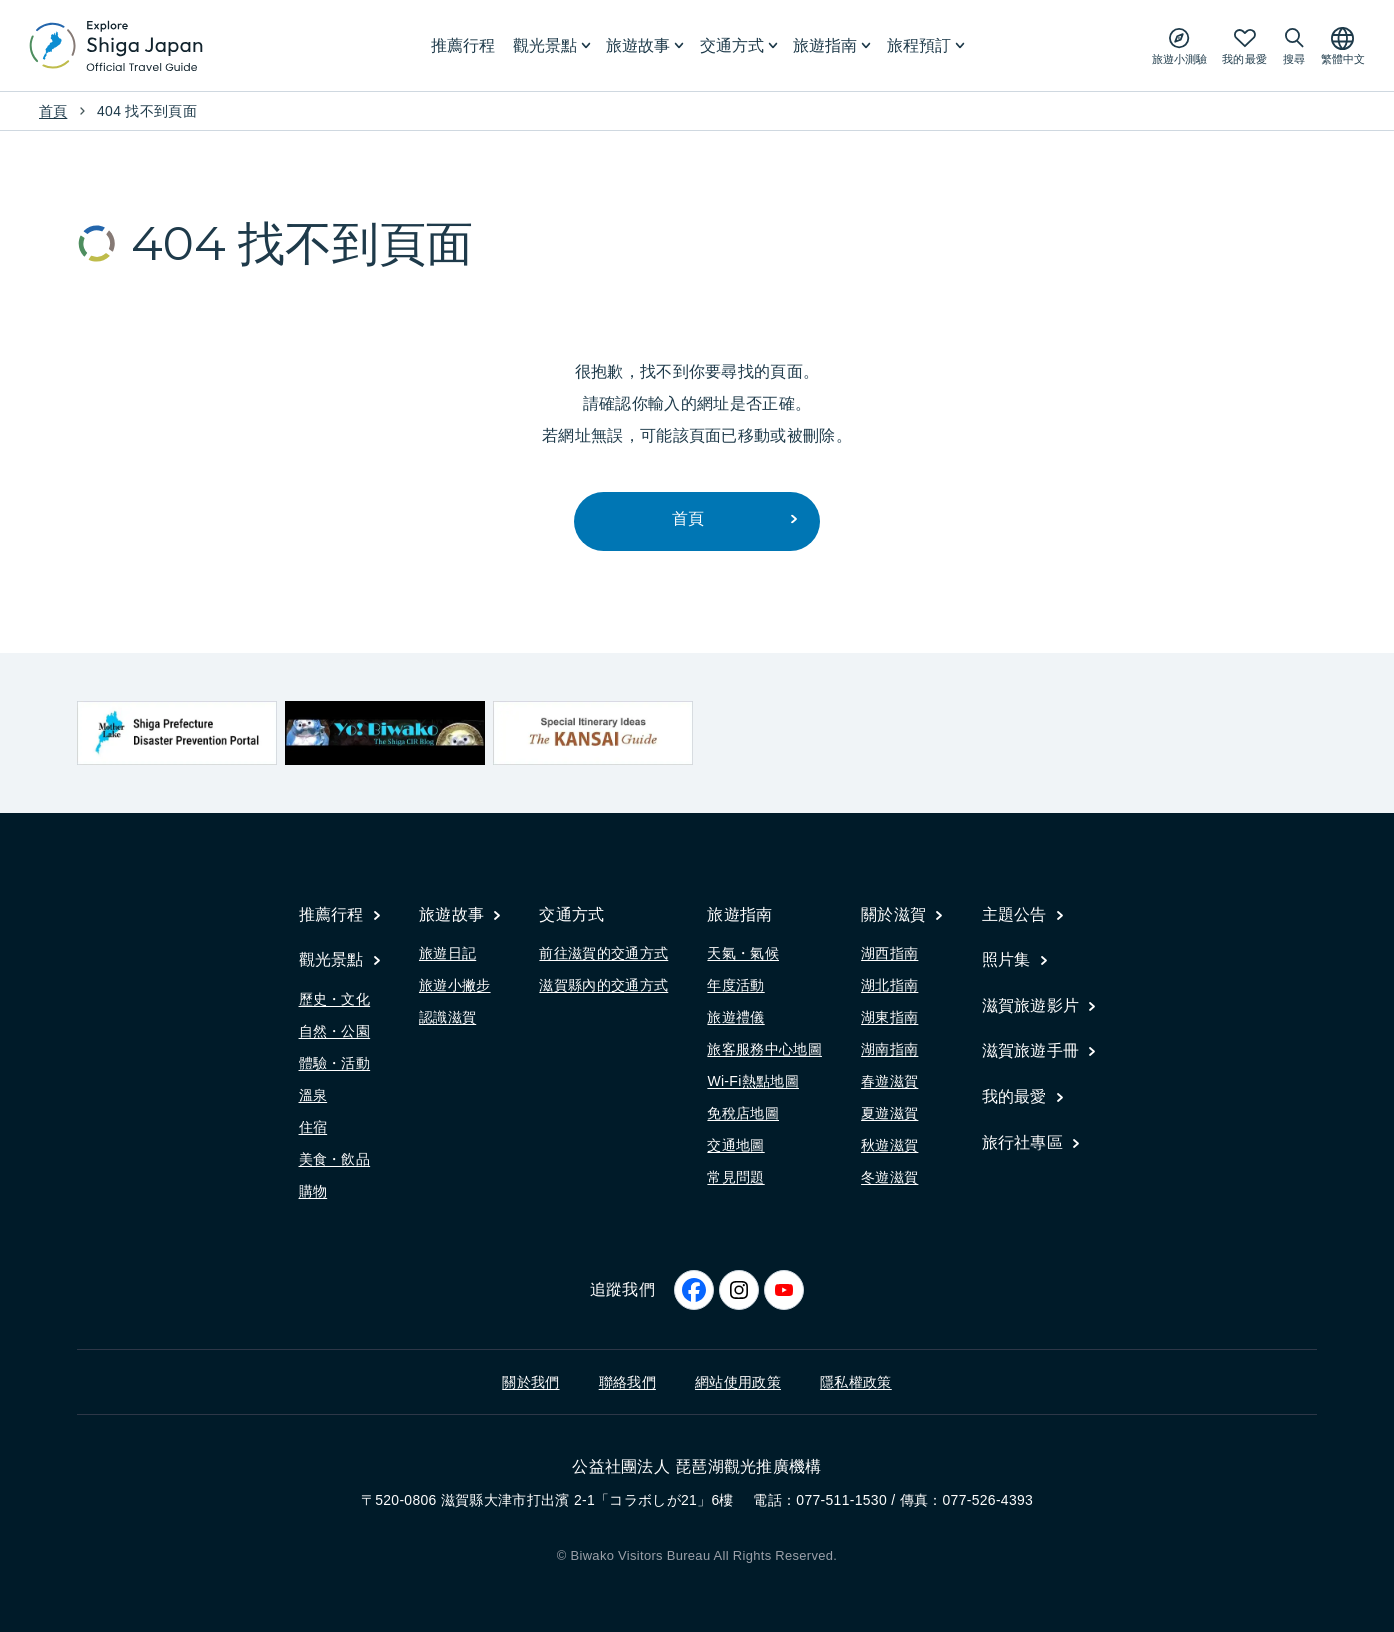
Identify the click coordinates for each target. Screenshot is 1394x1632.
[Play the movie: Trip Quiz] (1179, 45)
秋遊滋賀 (889, 1146)
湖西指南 (889, 954)
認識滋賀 (447, 1018)
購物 (313, 1191)
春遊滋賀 (889, 1082)
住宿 (313, 1127)
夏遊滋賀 (889, 1114)
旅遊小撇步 (455, 986)
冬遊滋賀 (889, 1178)
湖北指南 (889, 986)
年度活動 (735, 986)
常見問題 (735, 1178)
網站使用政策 (738, 1382)
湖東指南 (889, 1018)
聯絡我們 (627, 1382)
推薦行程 (463, 45)
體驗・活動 (335, 1063)
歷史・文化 (335, 999)
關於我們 (530, 1382)
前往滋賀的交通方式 (603, 954)
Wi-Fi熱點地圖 (753, 1082)
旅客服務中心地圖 (764, 1050)
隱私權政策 (856, 1382)
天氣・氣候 (743, 954)
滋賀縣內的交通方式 (603, 986)
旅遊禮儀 (735, 1018)
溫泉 (313, 1095)
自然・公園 (335, 1031)
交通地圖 (735, 1146)
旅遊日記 (447, 954)
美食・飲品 (335, 1159)
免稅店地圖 (743, 1114)
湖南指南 (889, 1050)
